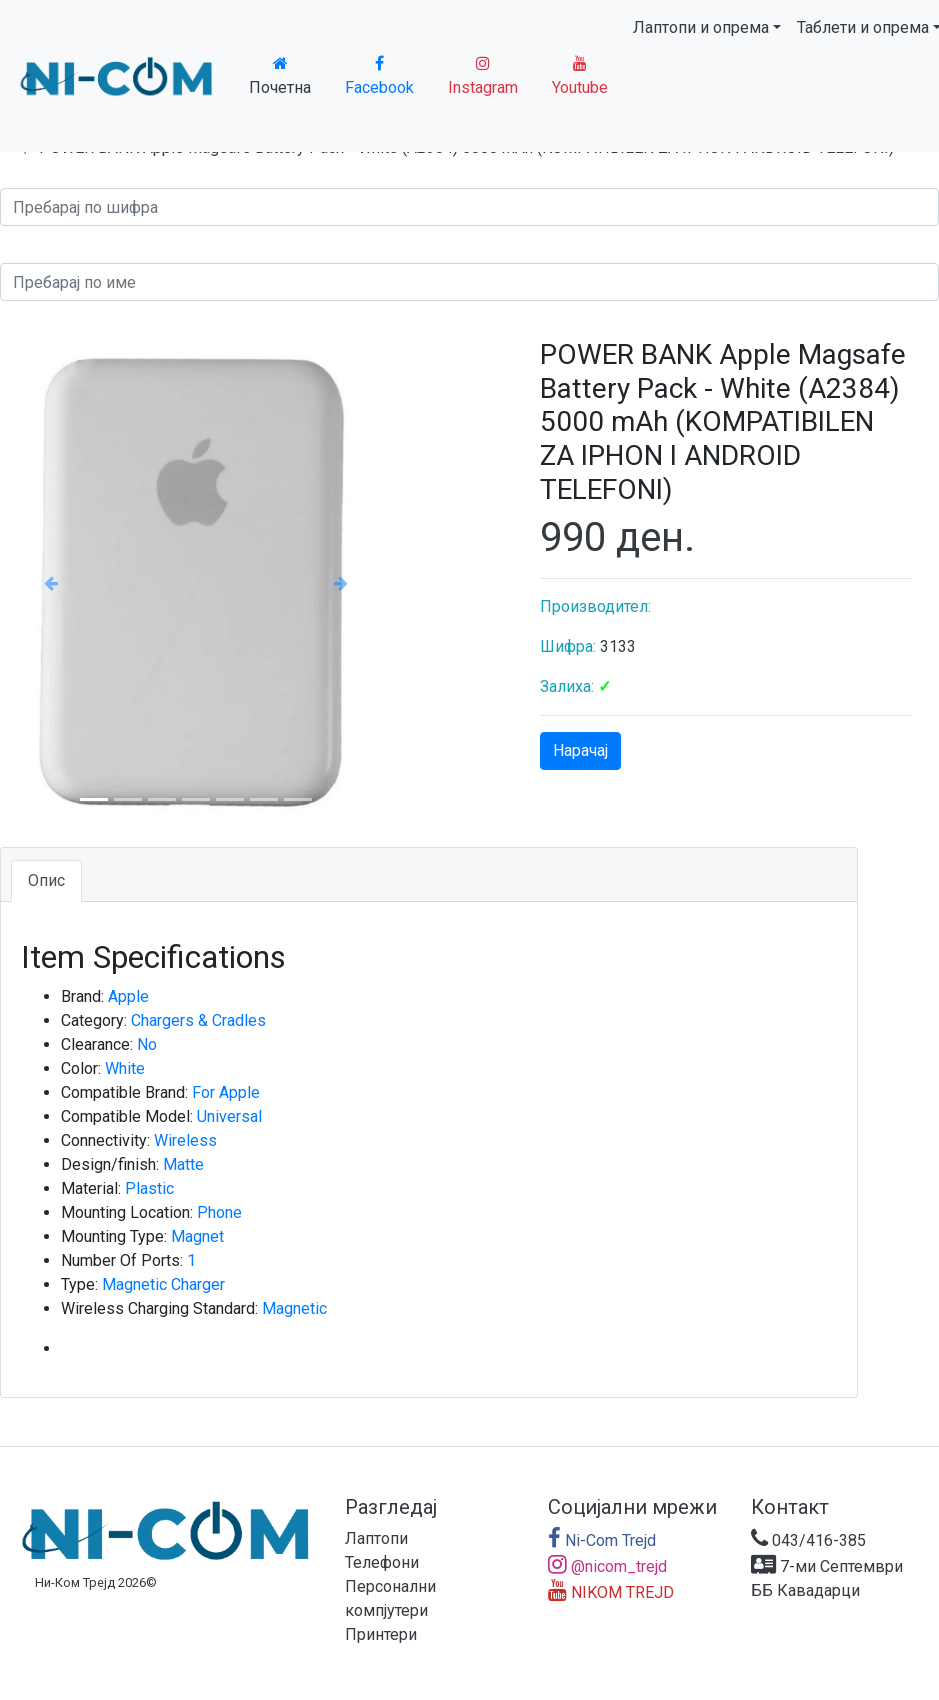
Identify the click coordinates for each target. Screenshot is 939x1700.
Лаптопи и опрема (701, 27)
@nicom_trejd (607, 1566)
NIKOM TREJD (611, 1592)
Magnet (197, 1236)
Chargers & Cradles (198, 1020)
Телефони (382, 1562)
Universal (229, 1116)
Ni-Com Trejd (602, 1540)
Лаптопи (376, 1538)
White (125, 1068)
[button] (51, 582)
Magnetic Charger (163, 1284)
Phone (219, 1212)
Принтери (381, 1634)
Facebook (379, 76)
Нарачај (580, 750)
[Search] (469, 207)
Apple (128, 996)
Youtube (580, 76)
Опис (46, 880)
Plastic (149, 1188)
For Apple (226, 1092)
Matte (183, 1164)
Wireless (185, 1140)
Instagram (483, 76)
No (147, 1044)
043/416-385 (808, 1540)
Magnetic (294, 1308)
